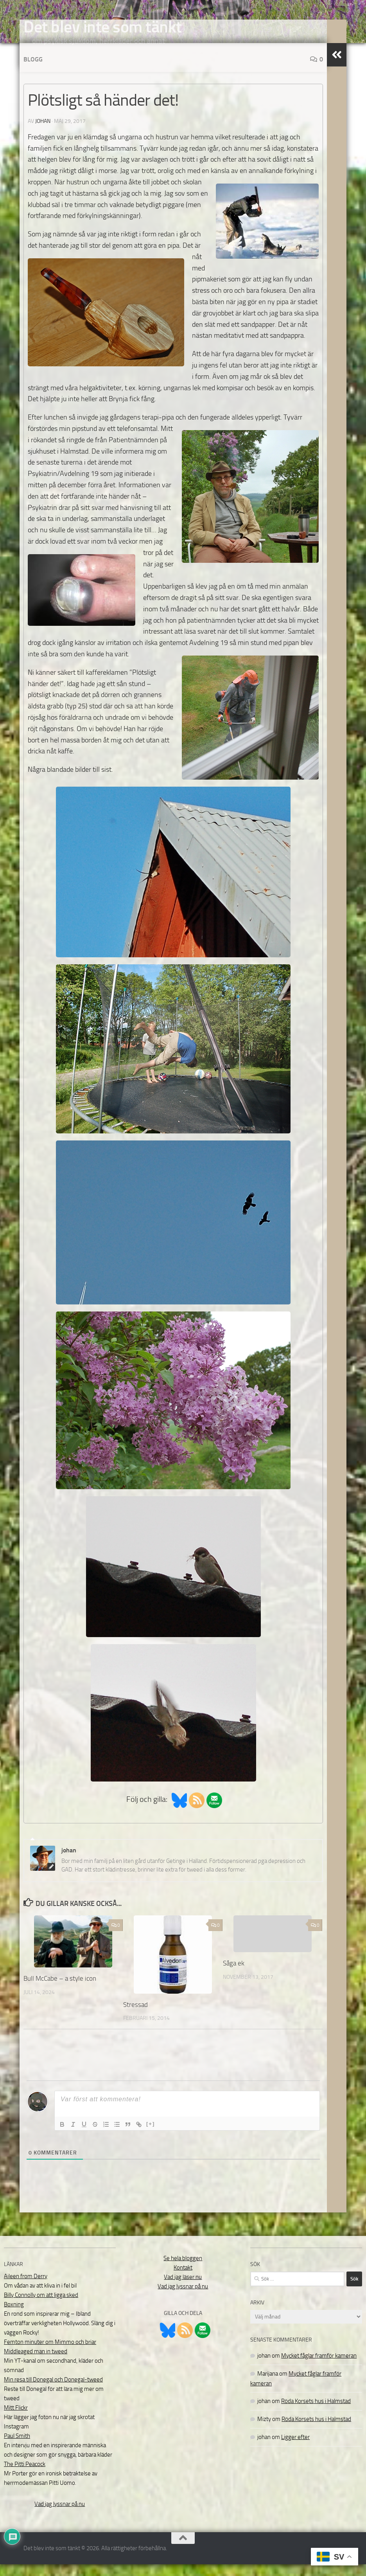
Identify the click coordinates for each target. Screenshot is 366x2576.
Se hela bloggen (182, 2269)
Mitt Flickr (16, 2419)
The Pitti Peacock (24, 2475)
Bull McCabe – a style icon (59, 1990)
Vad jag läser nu (183, 2288)
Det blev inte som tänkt (102, 27)
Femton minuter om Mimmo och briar (50, 2353)
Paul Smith (17, 2447)
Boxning (14, 2316)
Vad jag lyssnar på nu (59, 2515)
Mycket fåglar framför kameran (319, 2367)
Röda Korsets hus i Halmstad (316, 2412)
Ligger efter (295, 2448)
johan (42, 133)
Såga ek (233, 1975)
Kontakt (183, 2279)
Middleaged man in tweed (35, 2363)
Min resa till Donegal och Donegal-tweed (53, 2391)
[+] (150, 2135)
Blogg (33, 71)
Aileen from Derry (25, 2287)
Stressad (135, 2016)
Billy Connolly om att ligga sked (41, 2306)
